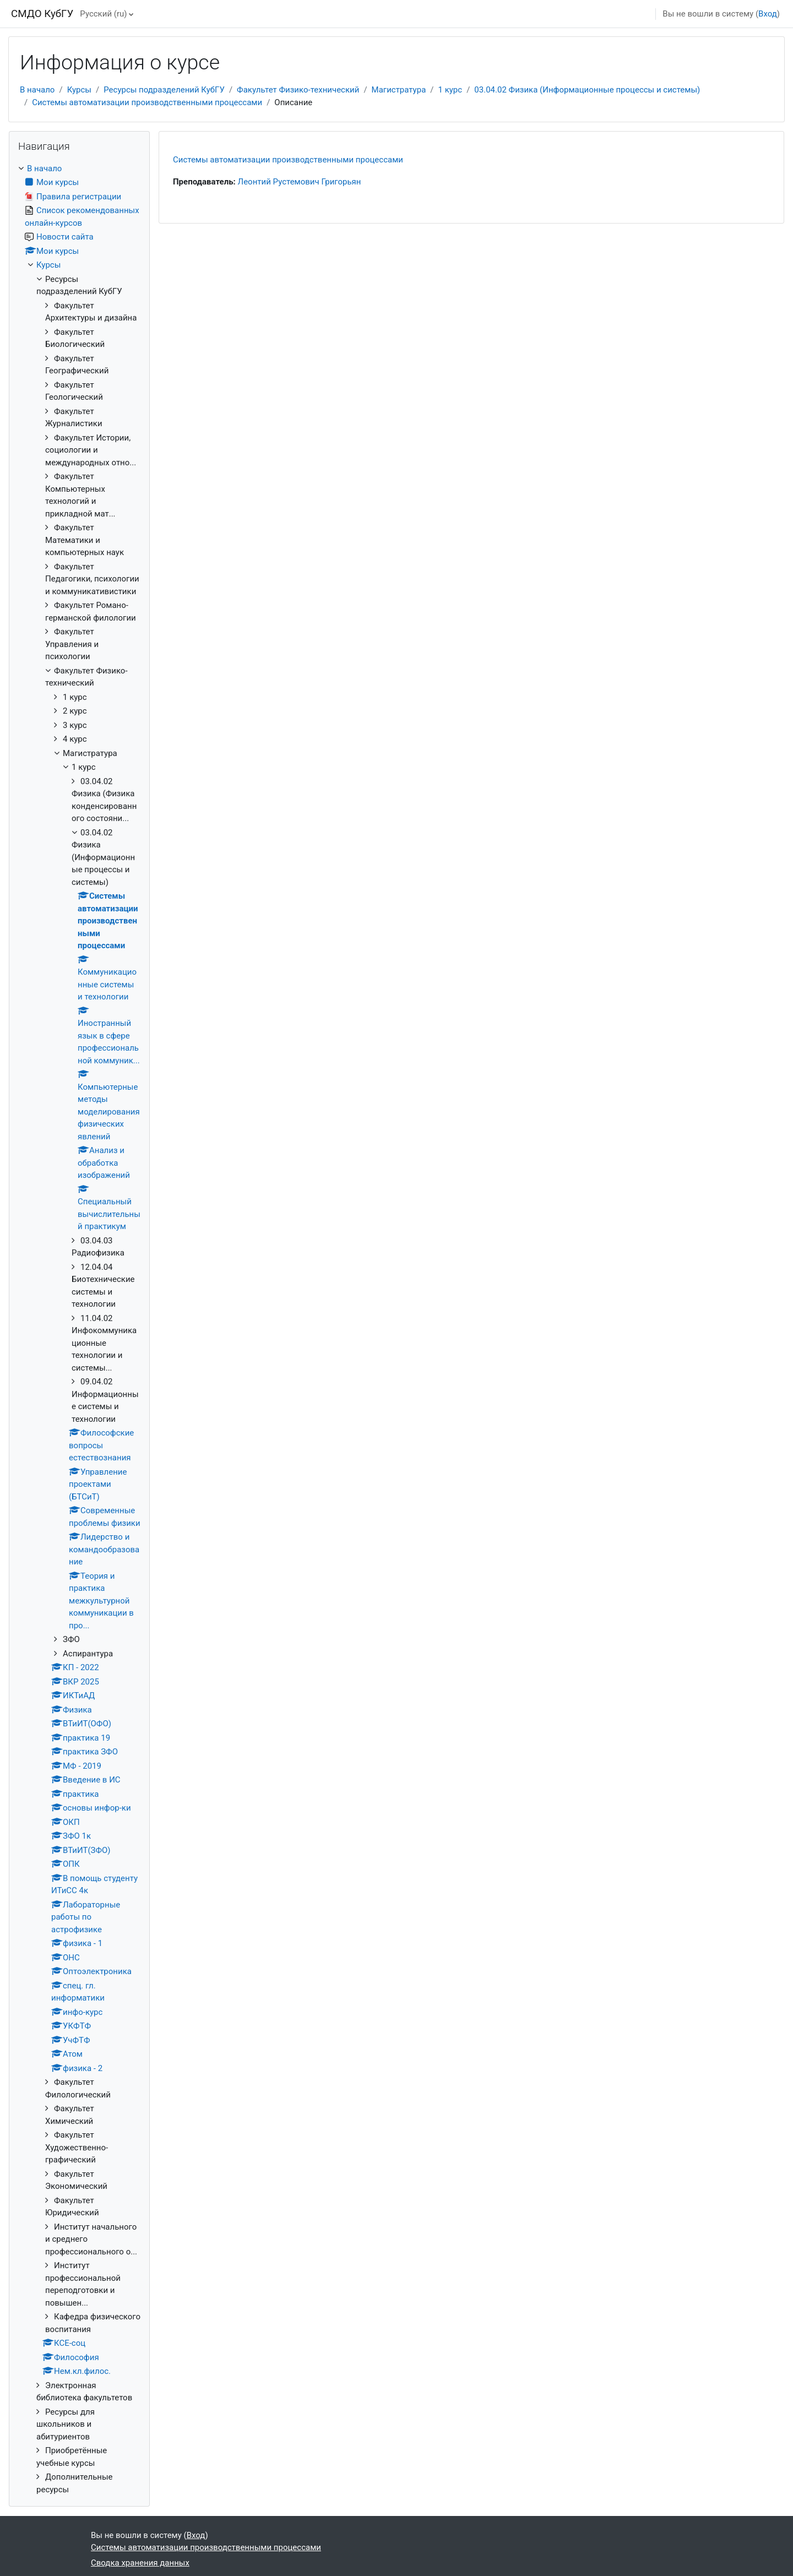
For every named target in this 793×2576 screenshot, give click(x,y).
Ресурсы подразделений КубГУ (164, 90)
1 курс (450, 90)
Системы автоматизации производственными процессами (147, 102)
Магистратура (399, 90)
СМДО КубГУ (42, 14)
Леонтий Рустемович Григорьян (299, 182)
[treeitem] (79, 1329)
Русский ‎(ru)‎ (103, 14)
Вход (767, 14)
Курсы (79, 90)
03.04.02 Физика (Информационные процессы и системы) (587, 90)
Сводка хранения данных (140, 2563)
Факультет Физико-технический (298, 90)
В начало (37, 90)
